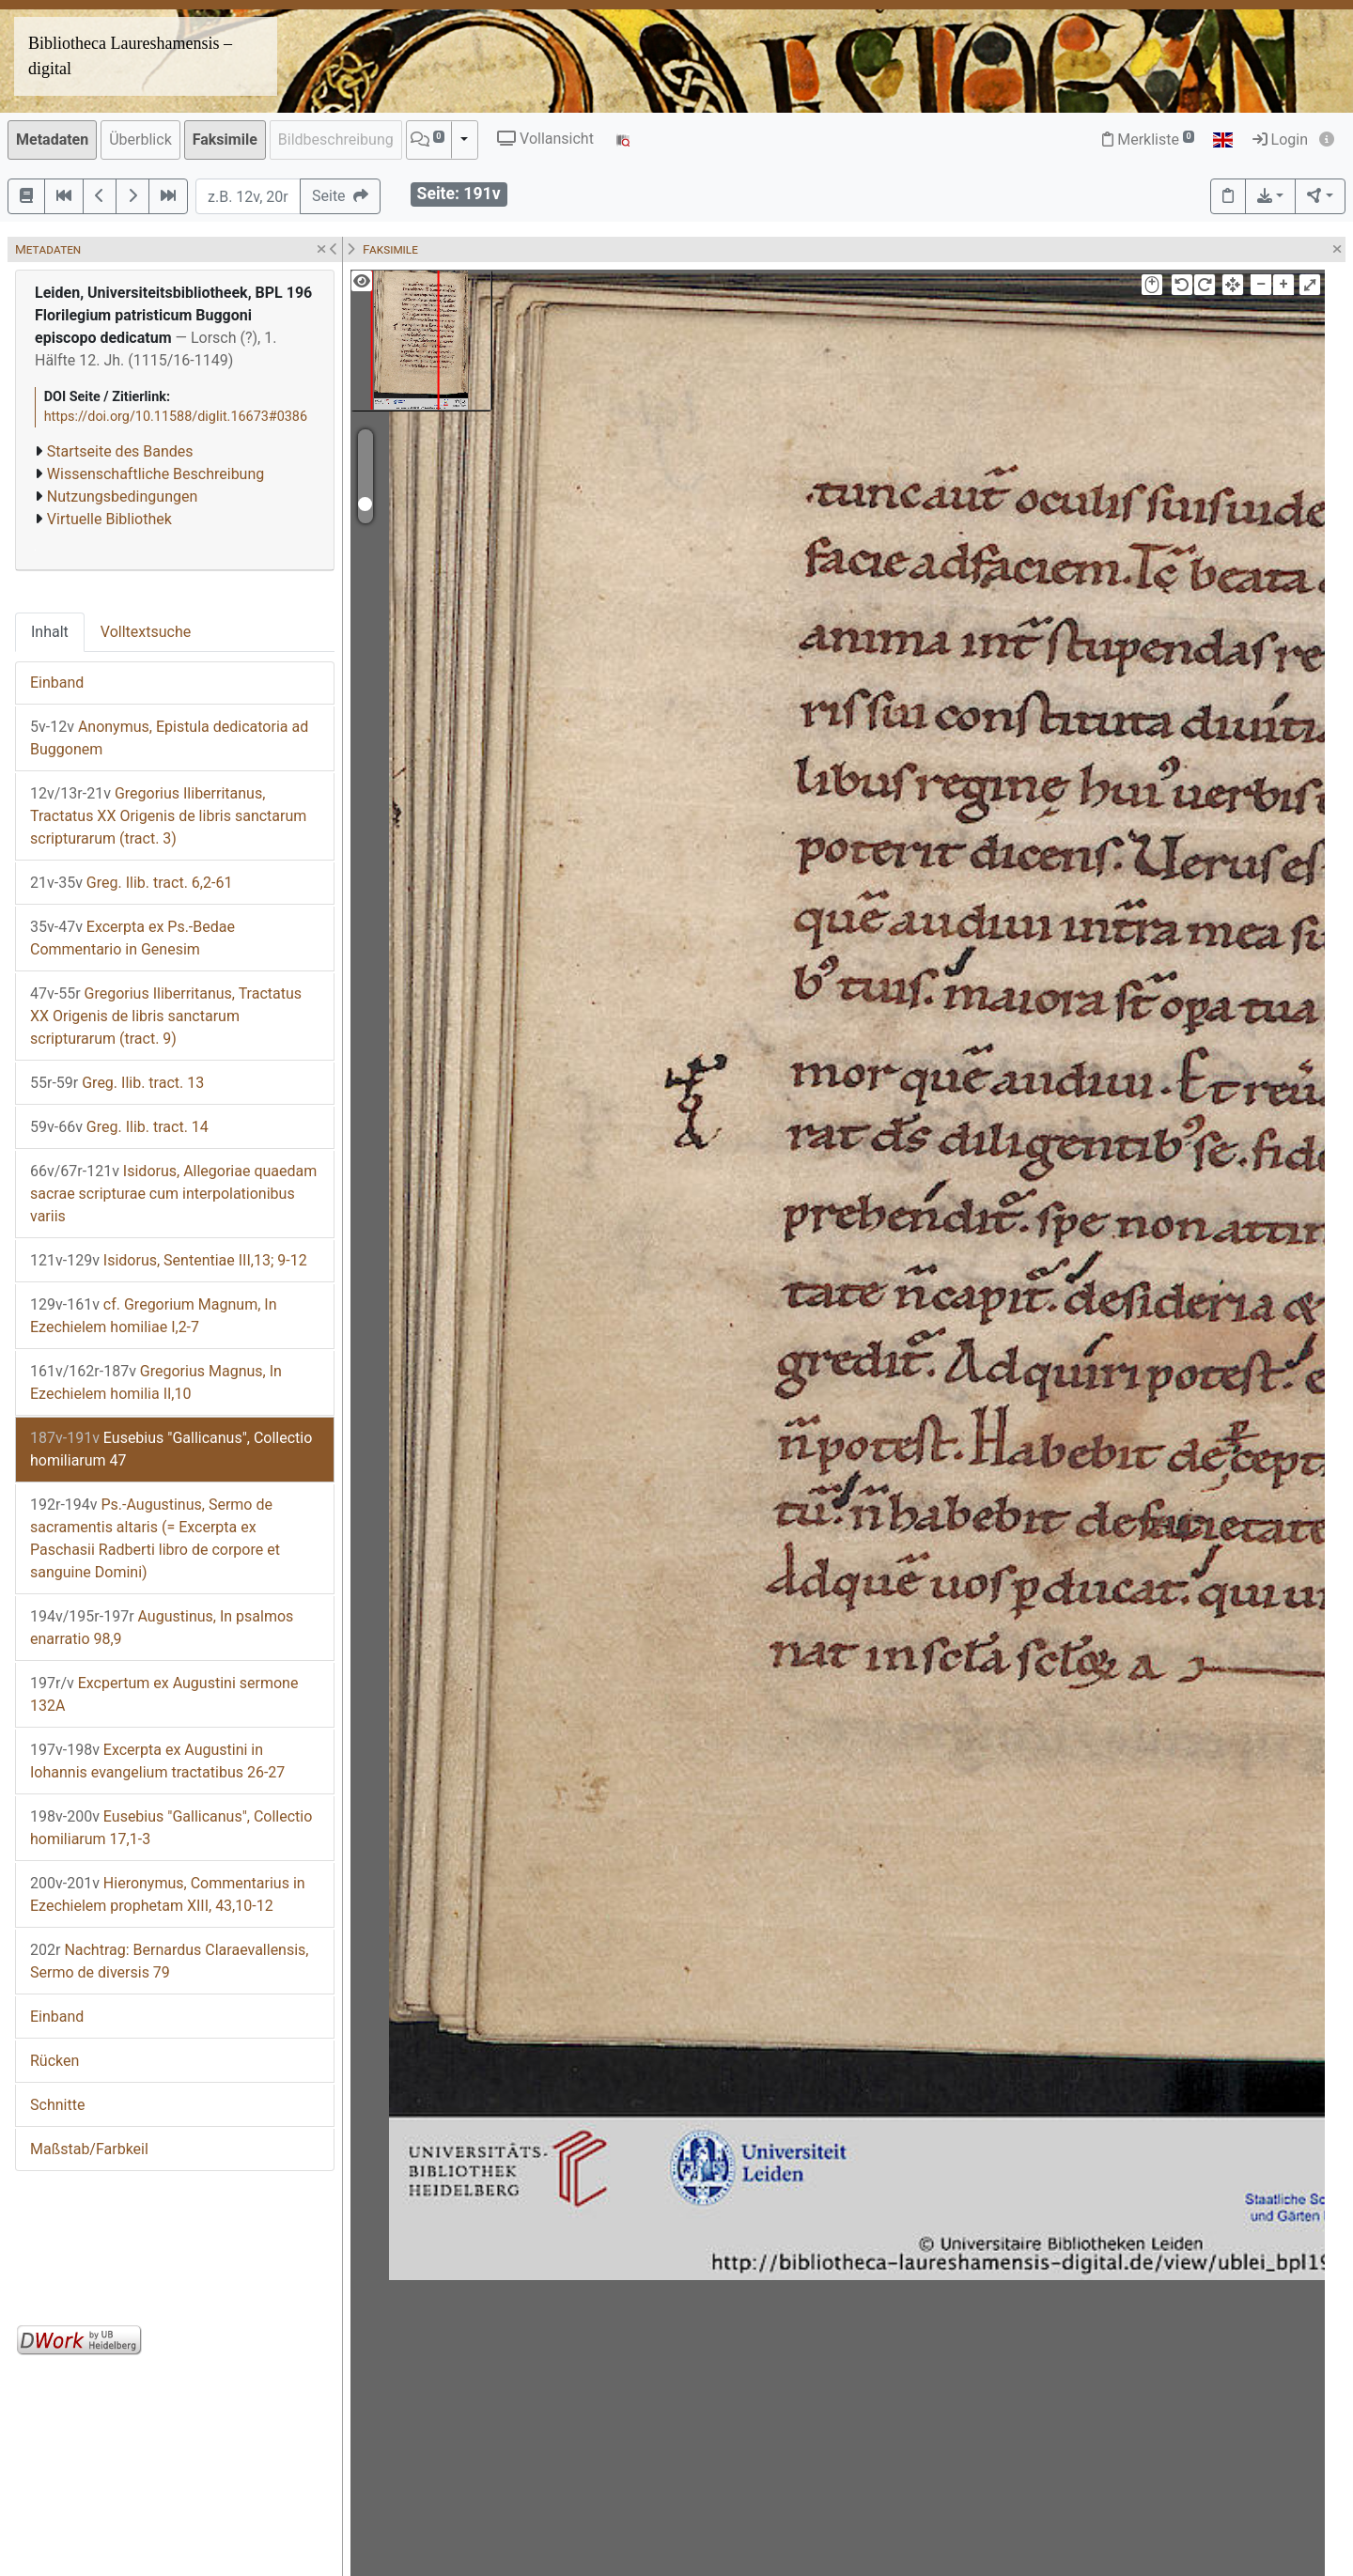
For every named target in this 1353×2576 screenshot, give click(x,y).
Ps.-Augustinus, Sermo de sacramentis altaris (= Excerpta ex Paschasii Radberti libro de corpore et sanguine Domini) (155, 1538)
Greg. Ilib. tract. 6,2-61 (131, 883)
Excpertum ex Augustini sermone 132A (164, 1694)
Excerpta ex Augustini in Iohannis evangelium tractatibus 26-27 (157, 1761)
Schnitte (57, 2105)
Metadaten (52, 139)
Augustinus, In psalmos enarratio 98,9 (161, 1627)
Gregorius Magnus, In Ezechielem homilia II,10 (156, 1382)
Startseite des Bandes (120, 451)
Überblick (140, 139)
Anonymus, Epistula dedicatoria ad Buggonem (169, 738)
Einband (57, 682)
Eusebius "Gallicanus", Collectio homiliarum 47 (171, 1449)
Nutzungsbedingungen (122, 496)
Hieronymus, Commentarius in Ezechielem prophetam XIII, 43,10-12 (167, 1894)
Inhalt (50, 632)
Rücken (54, 2061)
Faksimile (225, 139)
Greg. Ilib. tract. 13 (117, 1083)
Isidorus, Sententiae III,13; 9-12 (168, 1260)
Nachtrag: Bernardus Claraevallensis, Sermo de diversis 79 (169, 1961)
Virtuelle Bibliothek (109, 519)
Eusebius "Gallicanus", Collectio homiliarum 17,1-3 (171, 1828)
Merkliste (1148, 139)
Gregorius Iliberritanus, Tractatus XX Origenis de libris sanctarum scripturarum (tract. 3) (168, 815)
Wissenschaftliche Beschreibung (155, 474)
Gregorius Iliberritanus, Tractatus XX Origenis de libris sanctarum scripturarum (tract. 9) (166, 1016)
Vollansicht (545, 138)
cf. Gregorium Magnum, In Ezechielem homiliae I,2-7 (153, 1316)
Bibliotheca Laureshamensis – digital (130, 56)
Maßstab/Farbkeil (89, 2149)
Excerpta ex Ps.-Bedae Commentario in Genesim (132, 938)
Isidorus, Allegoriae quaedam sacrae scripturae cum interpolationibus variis (173, 1193)
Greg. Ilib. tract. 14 (119, 1127)
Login (1280, 139)
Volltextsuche (146, 632)
